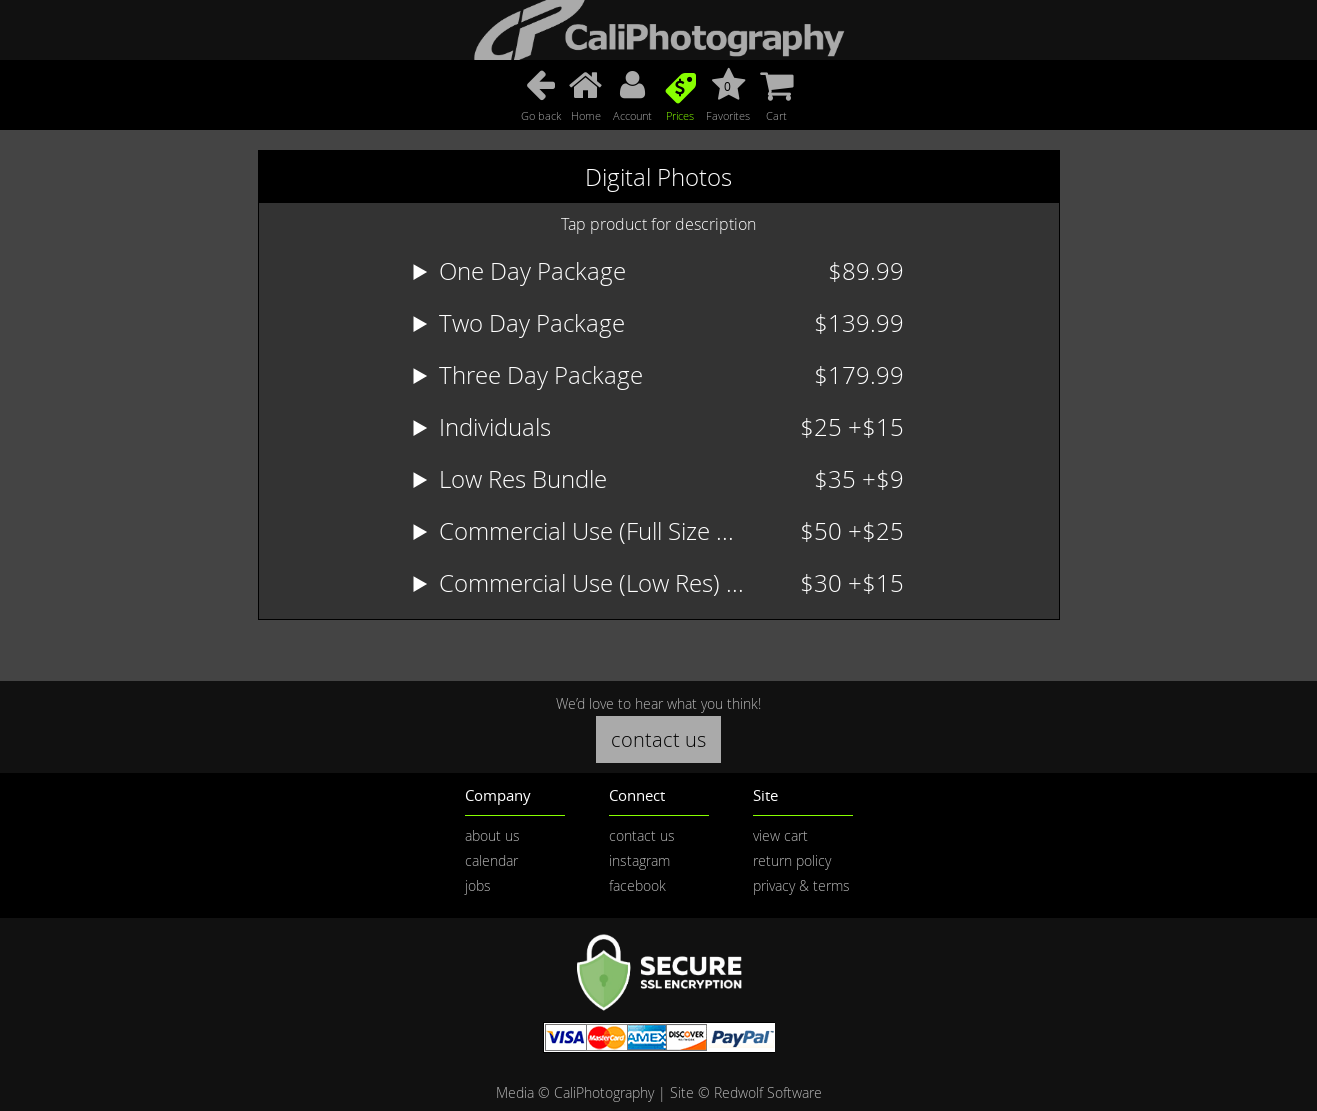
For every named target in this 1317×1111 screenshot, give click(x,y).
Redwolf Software (768, 1092)
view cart (780, 835)
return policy (792, 860)
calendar (491, 860)
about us (492, 835)
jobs (478, 885)
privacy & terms (801, 885)
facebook (637, 885)
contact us (658, 739)
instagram (639, 860)
